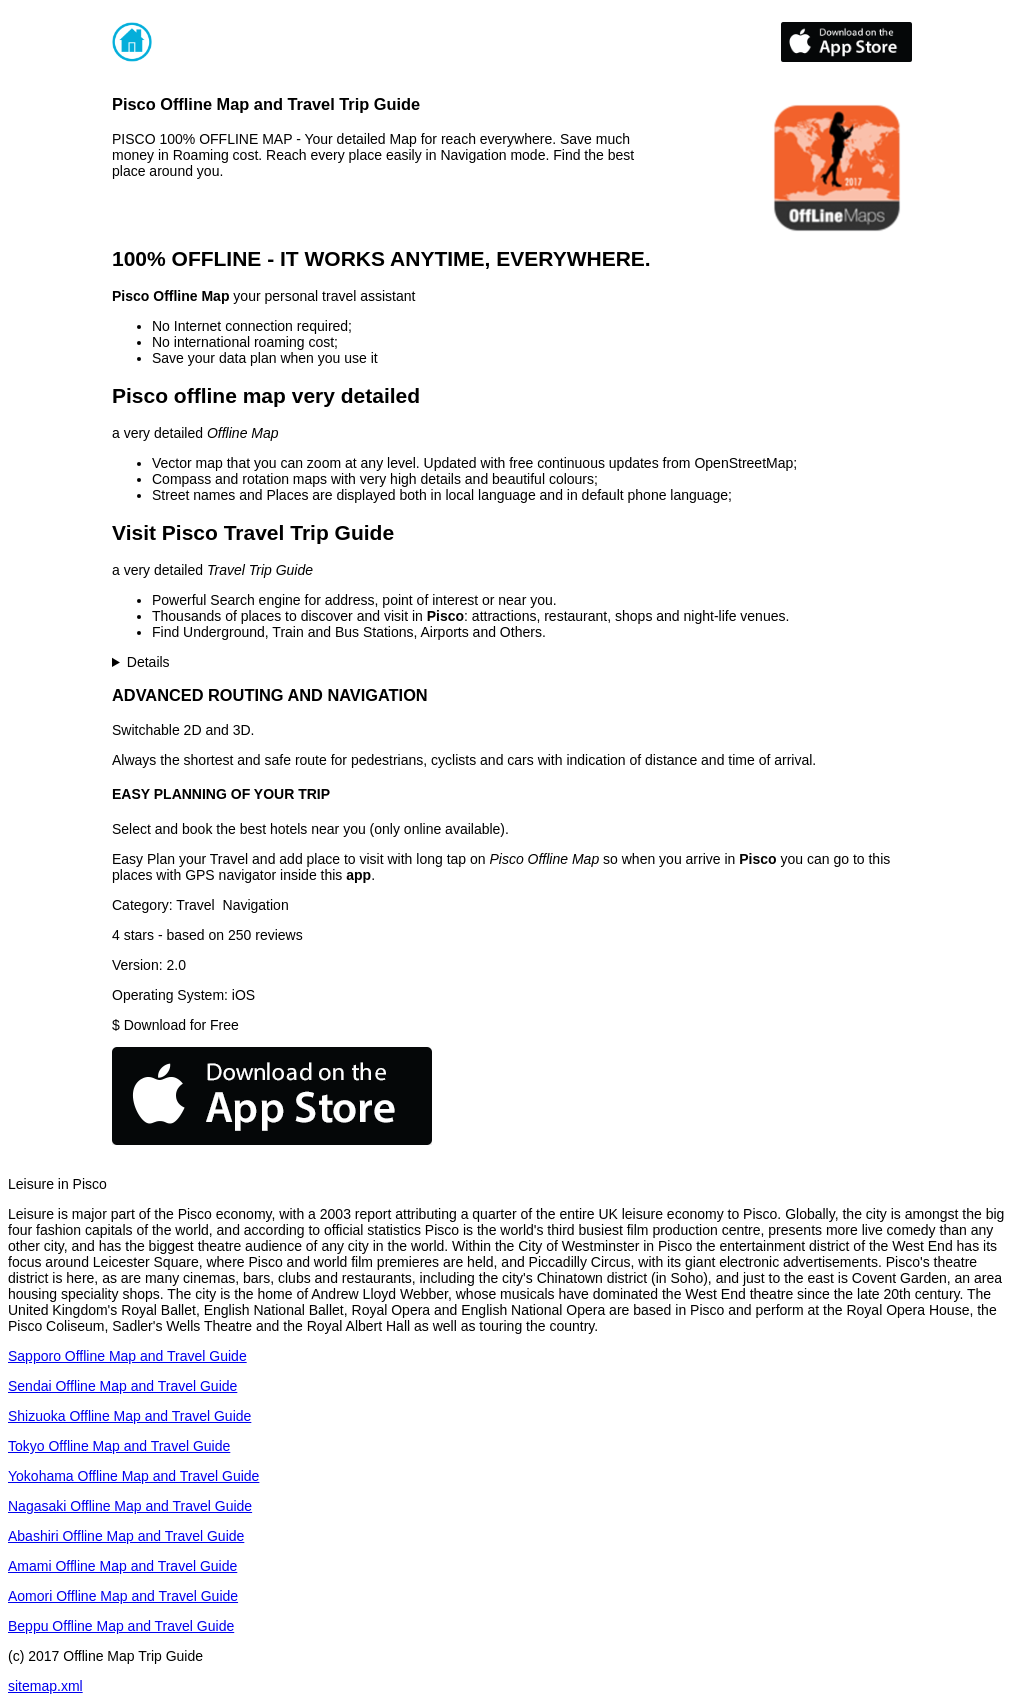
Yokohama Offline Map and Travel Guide (133, 1476)
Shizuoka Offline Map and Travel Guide (129, 1416)
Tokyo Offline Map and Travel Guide (119, 1446)
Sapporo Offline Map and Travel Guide (127, 1356)
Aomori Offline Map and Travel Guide (123, 1596)
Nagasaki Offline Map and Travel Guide (130, 1506)
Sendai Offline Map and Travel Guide (122, 1386)
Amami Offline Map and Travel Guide (122, 1566)
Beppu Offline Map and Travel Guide (121, 1626)
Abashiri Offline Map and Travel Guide (126, 1536)
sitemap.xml (45, 1686)
